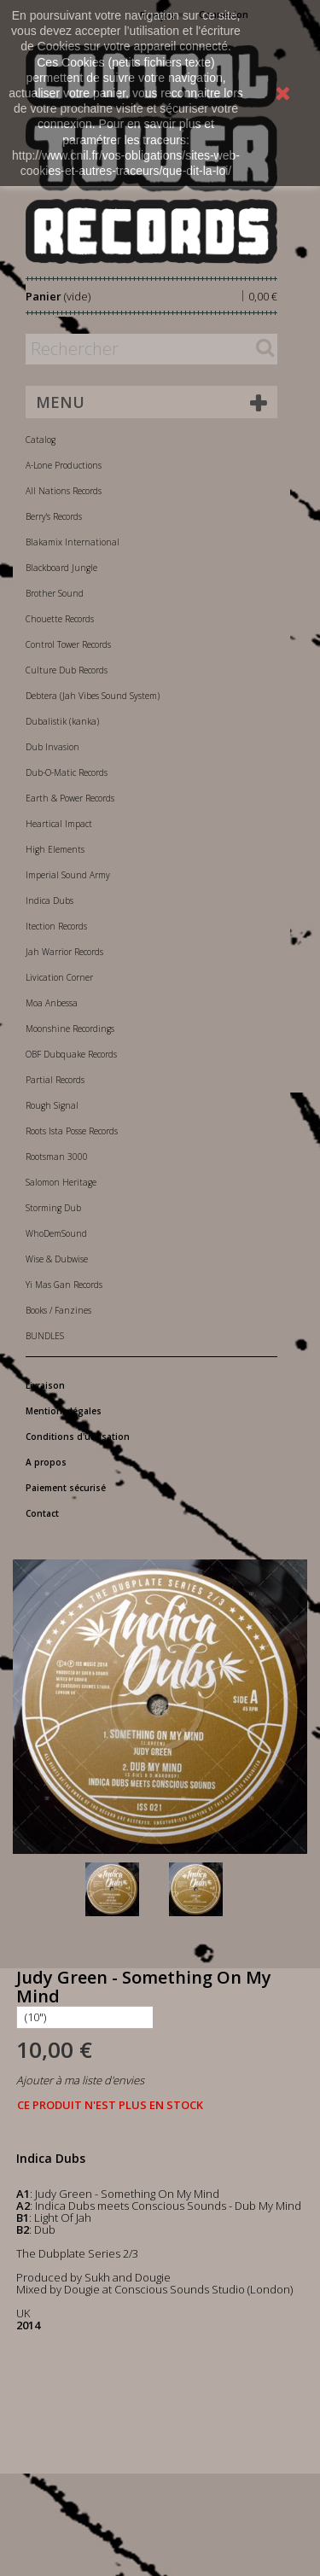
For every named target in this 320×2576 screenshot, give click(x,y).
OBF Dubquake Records (71, 1054)
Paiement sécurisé (66, 1488)
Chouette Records (60, 619)
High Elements (55, 849)
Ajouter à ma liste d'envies (80, 2080)
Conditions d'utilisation (78, 1436)
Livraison (45, 1385)
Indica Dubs (49, 900)
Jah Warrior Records (64, 952)
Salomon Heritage (61, 1182)
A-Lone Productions (64, 465)
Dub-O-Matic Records (67, 772)
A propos (46, 1462)
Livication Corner (59, 977)
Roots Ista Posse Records (72, 1131)
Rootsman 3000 (57, 1157)
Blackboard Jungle (61, 568)
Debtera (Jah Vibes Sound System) (93, 696)
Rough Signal (52, 1105)
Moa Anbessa (52, 1003)
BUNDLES (45, 1336)
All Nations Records (64, 491)
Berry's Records (54, 516)
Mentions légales (64, 1411)
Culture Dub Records (67, 670)
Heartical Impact (59, 824)
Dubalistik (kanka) (62, 721)
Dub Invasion (52, 747)
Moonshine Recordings (70, 1028)
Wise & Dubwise (57, 1259)
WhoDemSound (56, 1233)
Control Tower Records (68, 644)
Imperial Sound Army (68, 875)
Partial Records (55, 1080)
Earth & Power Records (70, 798)
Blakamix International (72, 542)
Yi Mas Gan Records (64, 1285)
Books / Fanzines (58, 1310)
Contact (42, 1513)
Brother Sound (55, 593)
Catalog (40, 440)
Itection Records (56, 926)
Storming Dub (53, 1208)
